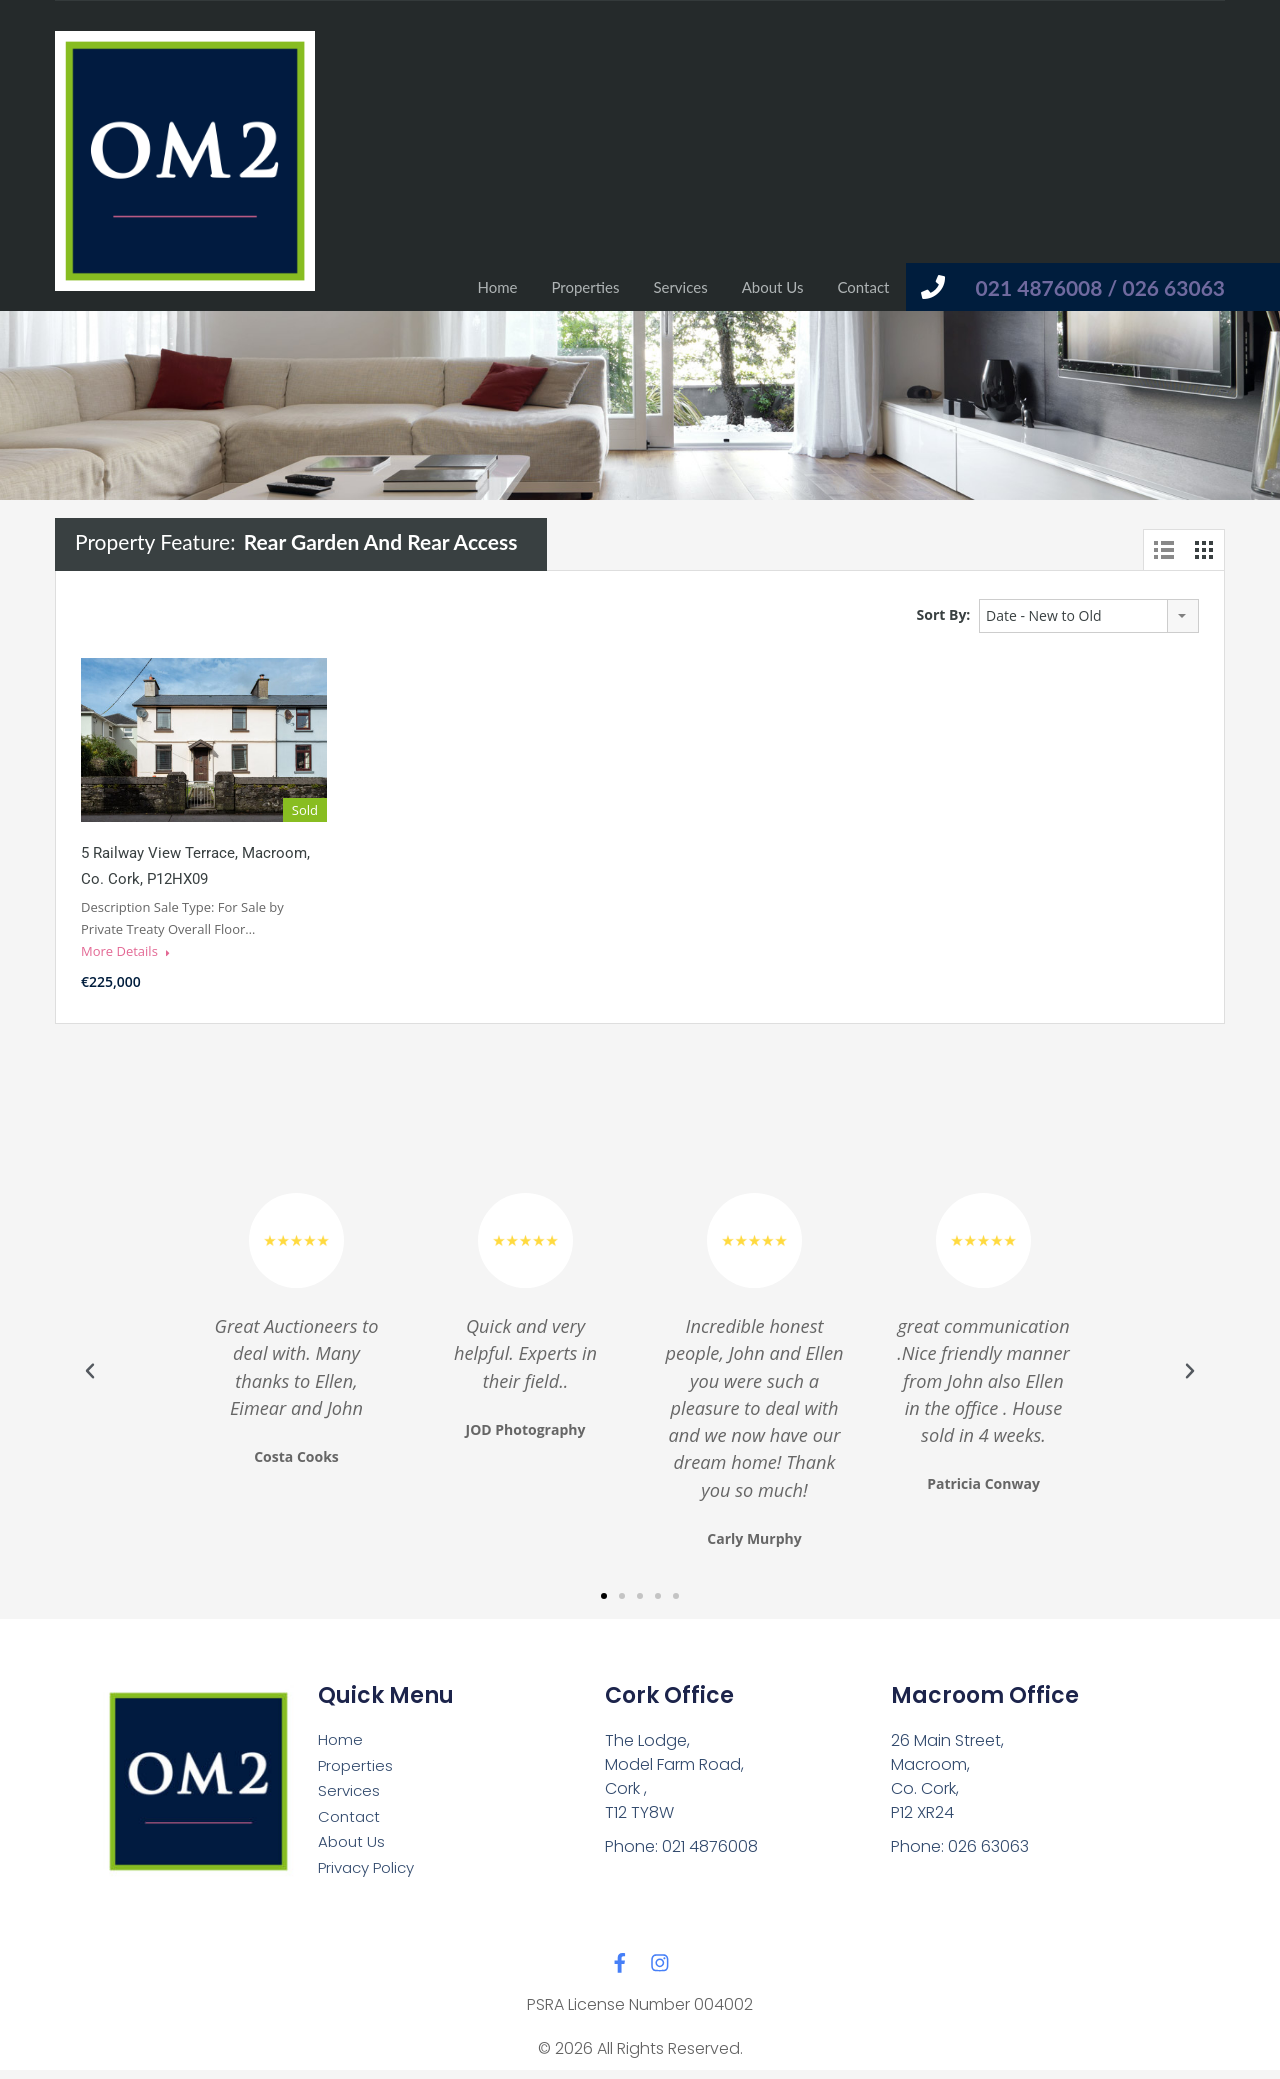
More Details (125, 951)
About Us (773, 287)
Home (497, 287)
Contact (863, 287)
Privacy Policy (370, 1875)
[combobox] (1089, 616)
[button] (90, 1371)
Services (680, 287)
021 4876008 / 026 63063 (1100, 287)
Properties (585, 287)
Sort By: (944, 614)
